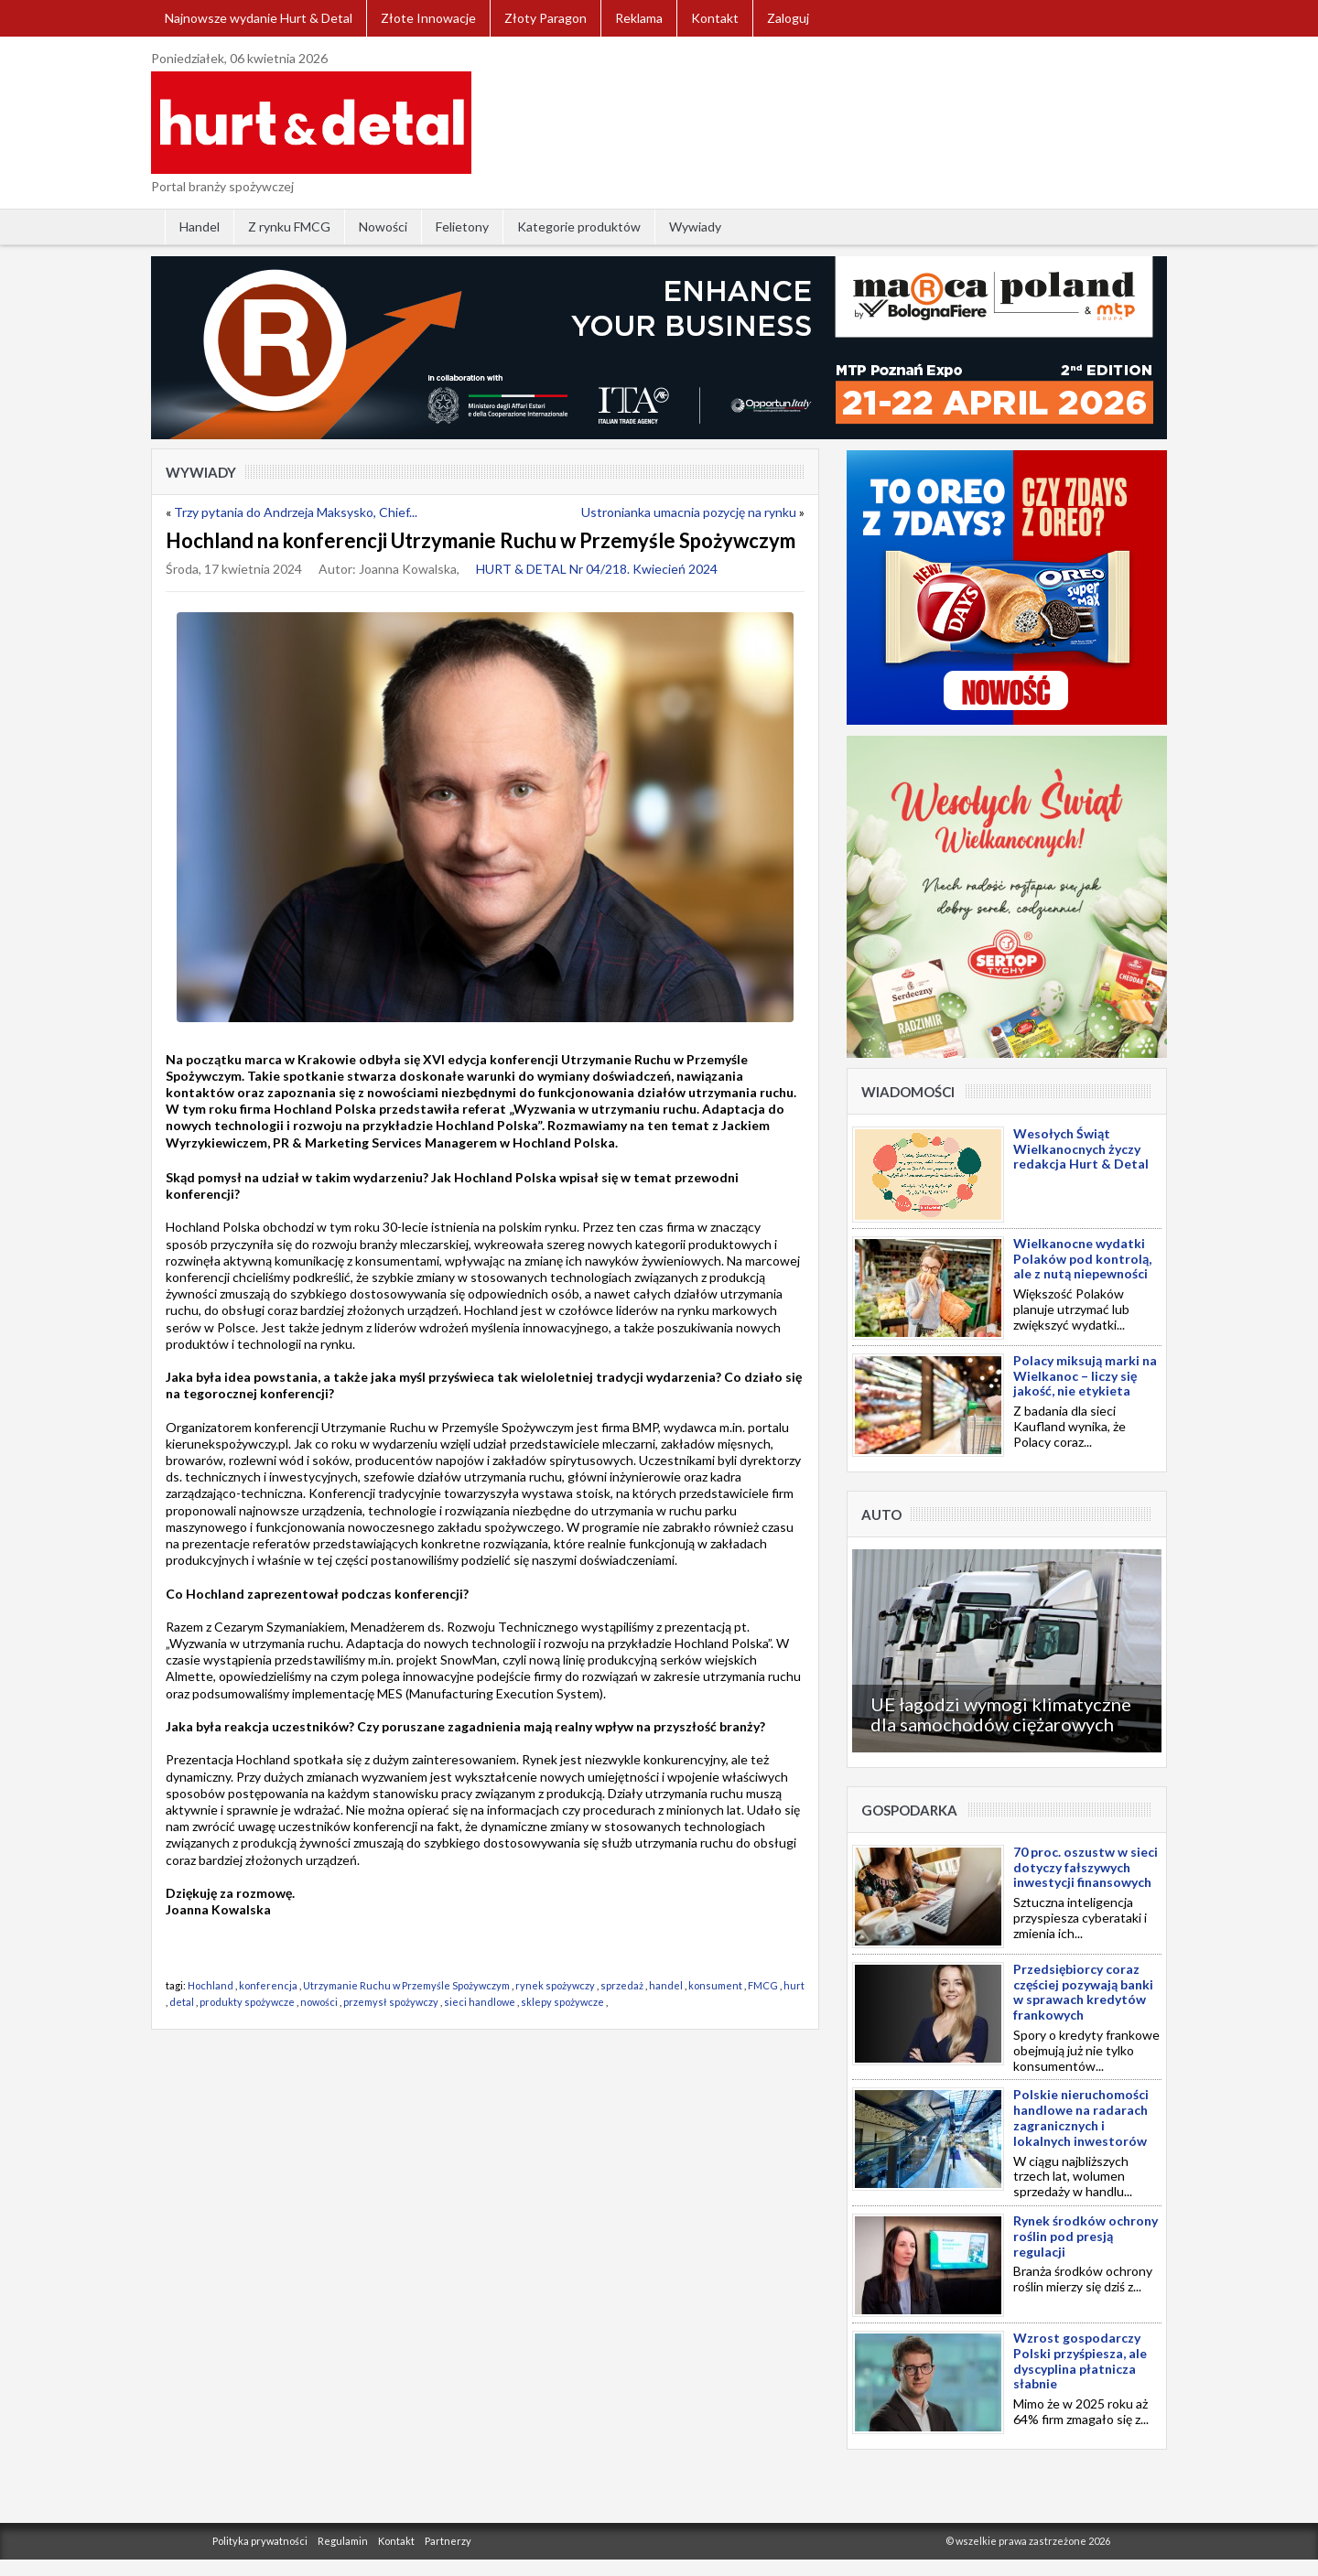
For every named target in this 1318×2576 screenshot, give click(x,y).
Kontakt (715, 18)
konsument (715, 1985)
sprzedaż (621, 1985)
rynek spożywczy (555, 1985)
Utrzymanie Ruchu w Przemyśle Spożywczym (406, 1985)
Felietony (462, 226)
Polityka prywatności (260, 2541)
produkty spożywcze (247, 2002)
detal (181, 2002)
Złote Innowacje (428, 18)
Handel (199, 226)
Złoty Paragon (545, 18)
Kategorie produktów (579, 226)
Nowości (383, 226)
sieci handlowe (479, 2002)
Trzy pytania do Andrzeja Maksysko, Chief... (295, 512)
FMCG (763, 1985)
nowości (319, 2002)
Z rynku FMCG (289, 226)
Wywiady (695, 226)
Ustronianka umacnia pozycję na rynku (688, 512)
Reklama (639, 18)
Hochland (210, 1985)
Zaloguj (788, 18)
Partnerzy (448, 2541)
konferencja (268, 1985)
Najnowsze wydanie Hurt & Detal (258, 18)
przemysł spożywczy (390, 2002)
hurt (794, 1985)
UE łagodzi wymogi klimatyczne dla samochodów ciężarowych (1000, 1714)
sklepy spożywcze (562, 2002)
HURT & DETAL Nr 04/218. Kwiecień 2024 (597, 569)
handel (666, 1985)
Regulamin (343, 2541)
